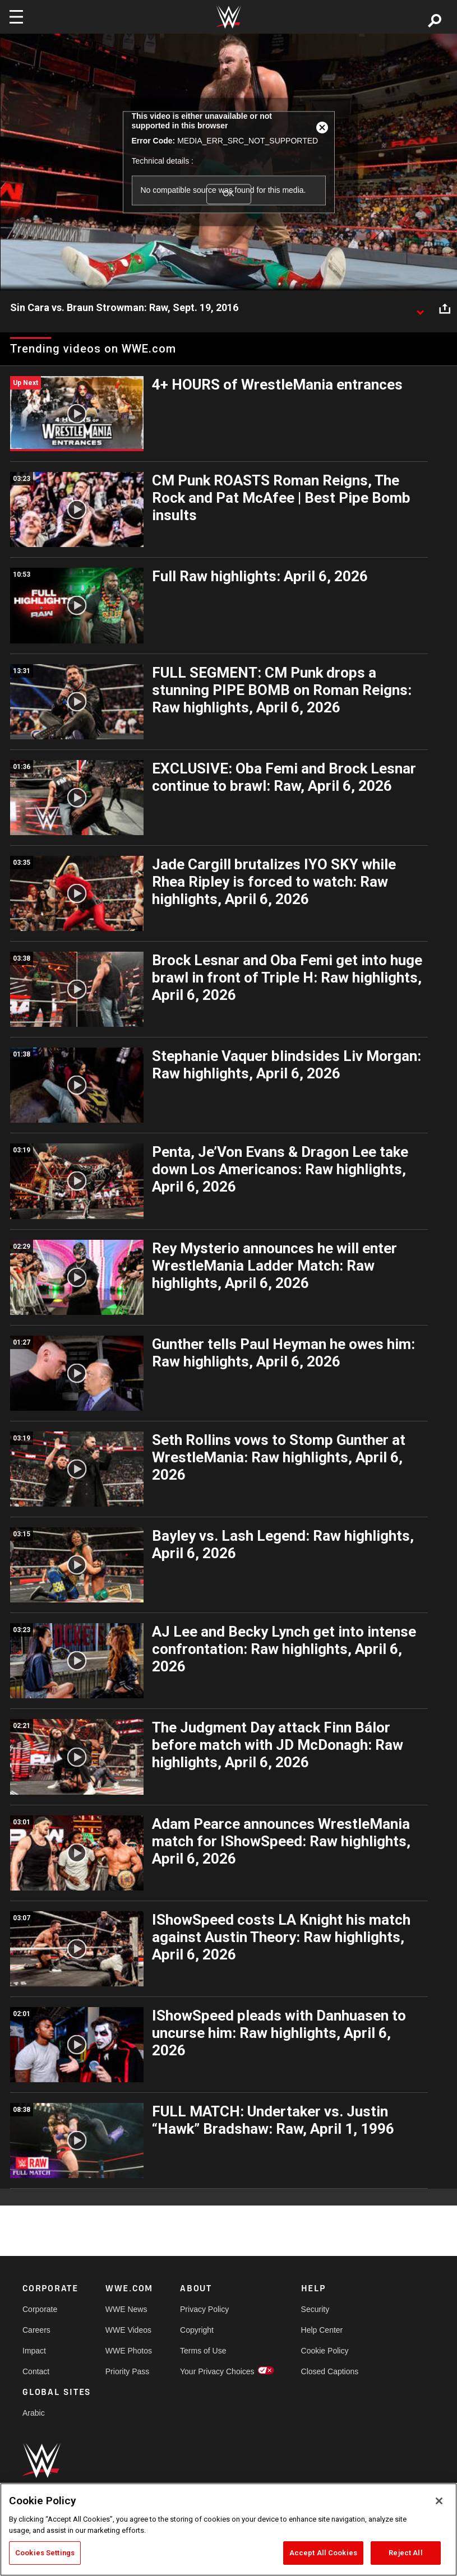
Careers (36, 2329)
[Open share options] (444, 308)
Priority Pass (127, 2371)
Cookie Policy (325, 2350)
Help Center (322, 2329)
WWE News (126, 2309)
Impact (34, 2350)
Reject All (405, 2553)
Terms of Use (203, 2350)
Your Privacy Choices (217, 2371)
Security (315, 2309)
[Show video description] (420, 308)
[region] (228, 2529)
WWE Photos (128, 2350)
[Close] (439, 2501)
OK (228, 193)
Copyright (197, 2329)
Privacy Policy (204, 2309)
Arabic (33, 2412)
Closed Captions (330, 2371)
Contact (35, 2371)
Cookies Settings (45, 2553)
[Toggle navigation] (16, 16)
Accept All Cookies (323, 2553)
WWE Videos (128, 2329)
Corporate (39, 2309)
